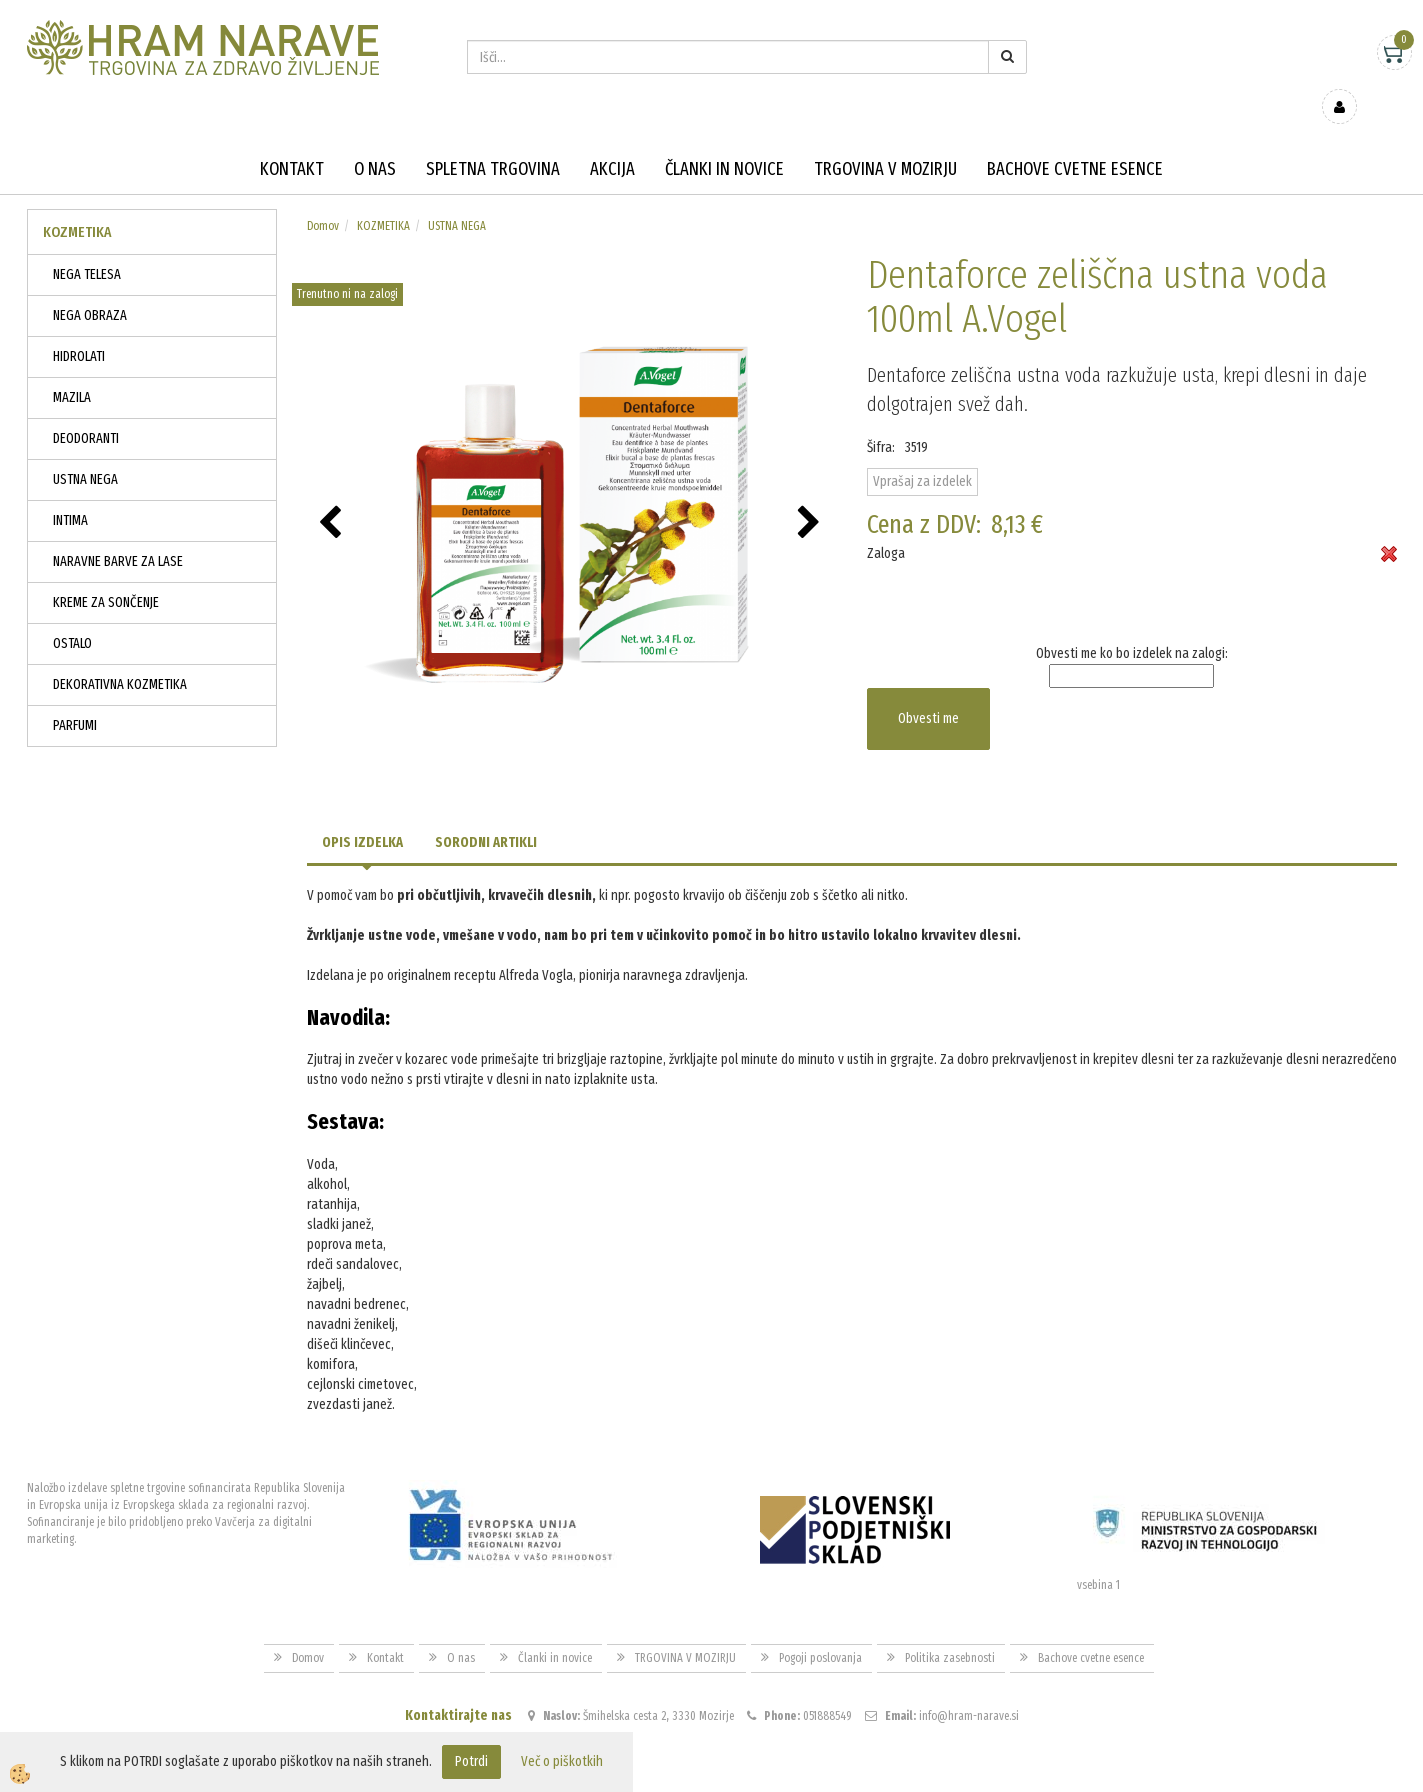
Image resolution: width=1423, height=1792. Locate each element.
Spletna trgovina (493, 140)
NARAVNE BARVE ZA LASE (118, 532)
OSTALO (72, 614)
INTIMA (70, 491)
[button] (811, 495)
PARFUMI (75, 696)
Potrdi (471, 1761)
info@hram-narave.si (969, 1687)
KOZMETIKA (383, 197)
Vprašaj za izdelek (922, 452)
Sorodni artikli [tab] (486, 813)
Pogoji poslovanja (820, 1629)
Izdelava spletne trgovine (691, 1773)
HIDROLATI (79, 327)
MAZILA (72, 368)
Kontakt (292, 140)
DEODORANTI (86, 409)
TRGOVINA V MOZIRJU (885, 140)
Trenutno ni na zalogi (347, 265)
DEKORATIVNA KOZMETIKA (120, 655)
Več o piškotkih (562, 1761)
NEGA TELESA (87, 245)
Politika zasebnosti (950, 1629)
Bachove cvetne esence (1075, 140)
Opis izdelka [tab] (362, 813)
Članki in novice (724, 140)
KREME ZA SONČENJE (106, 573)
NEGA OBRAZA (90, 286)
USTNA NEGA (85, 450)
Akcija (612, 140)
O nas (375, 140)
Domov (323, 197)
